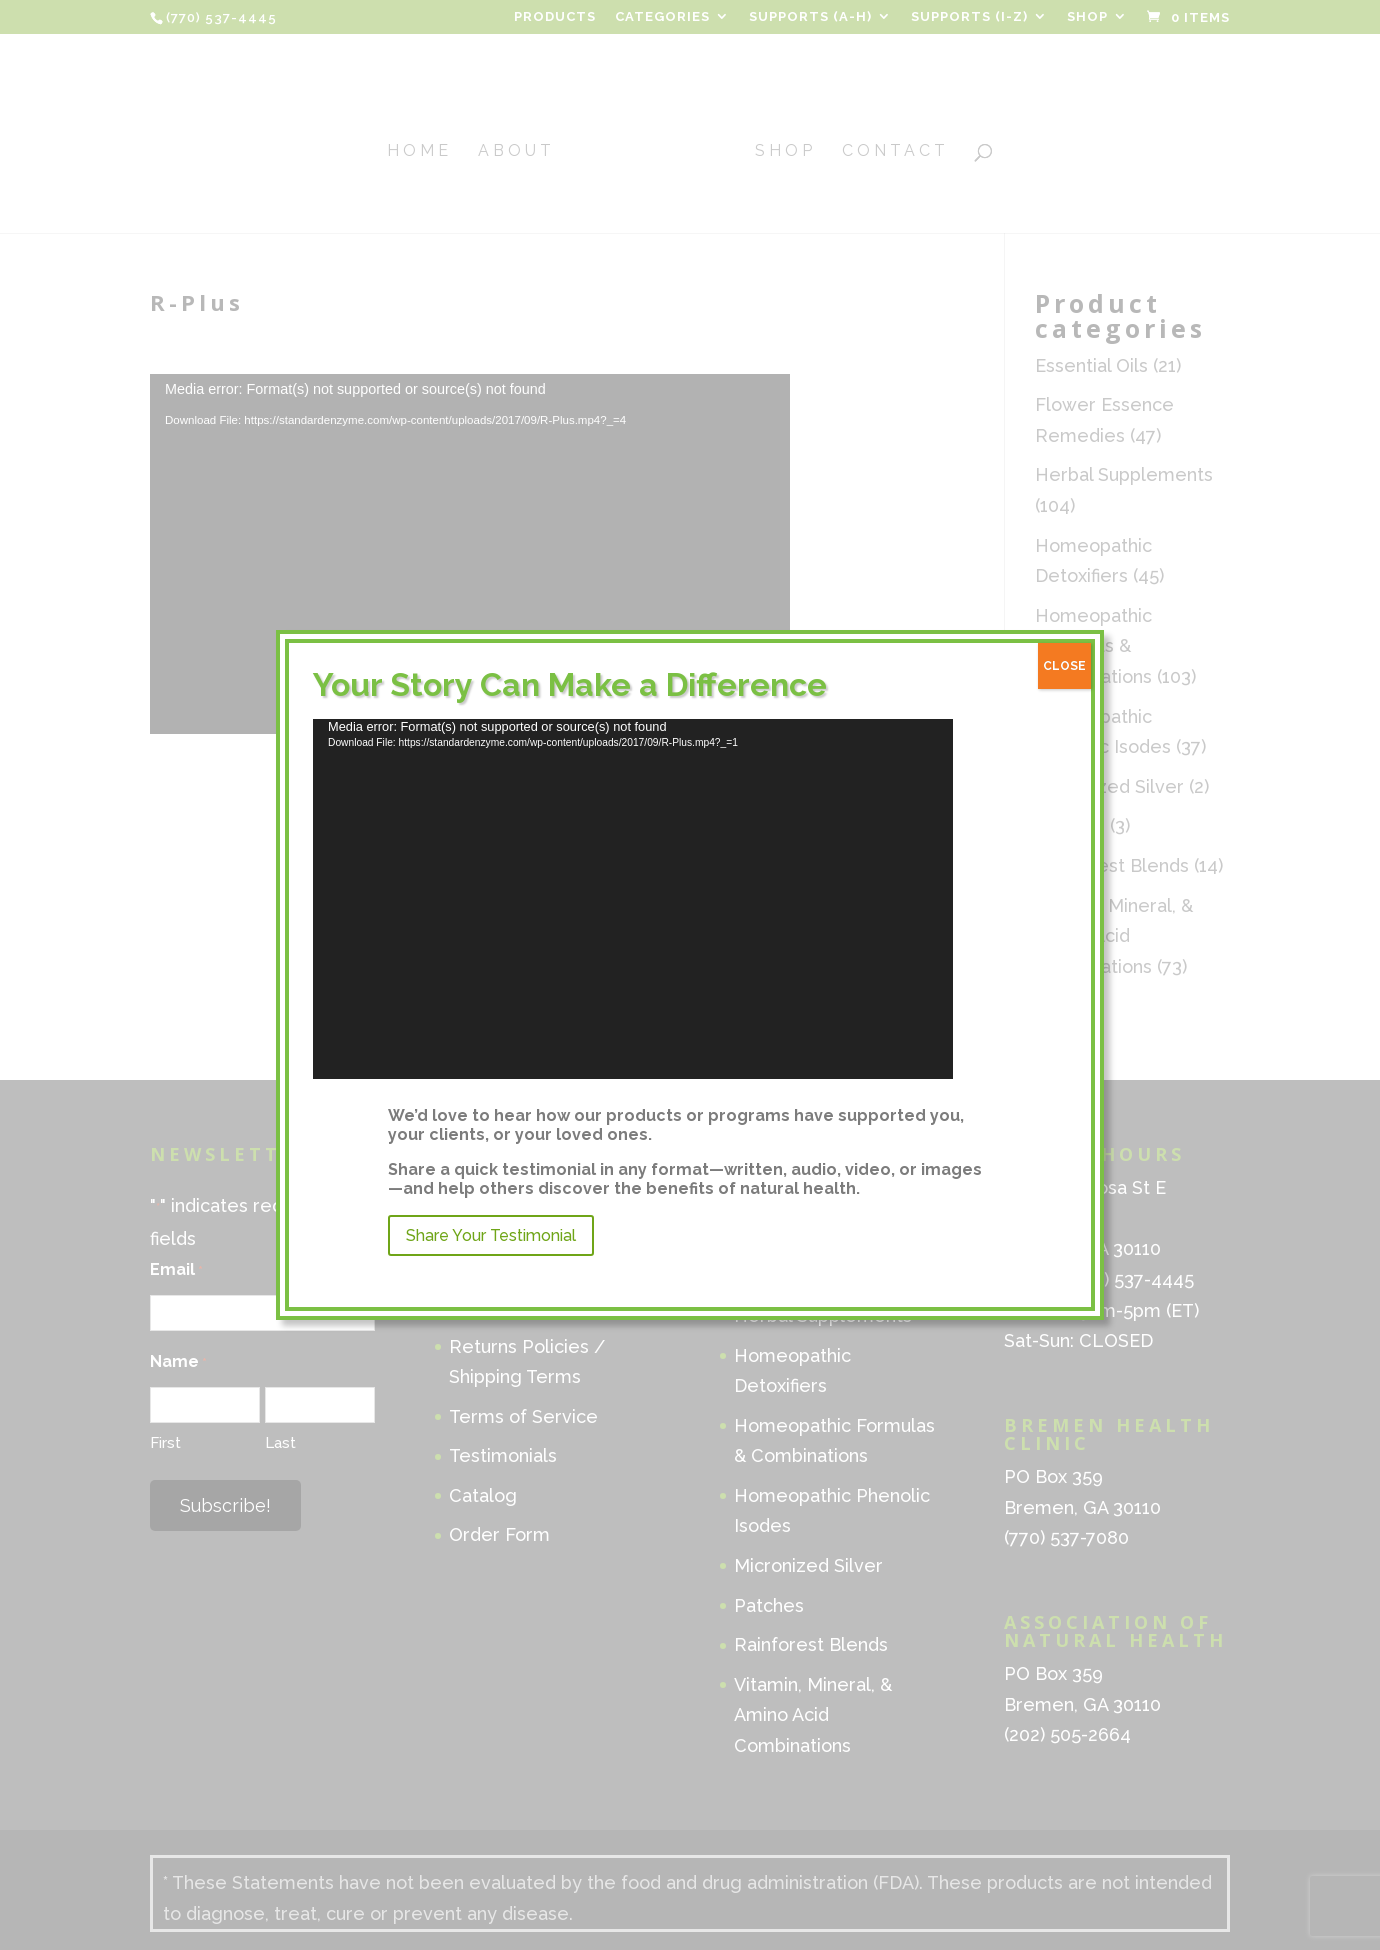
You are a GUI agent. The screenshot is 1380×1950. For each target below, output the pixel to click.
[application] (633, 899)
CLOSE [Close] (1064, 666)
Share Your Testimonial (491, 1235)
